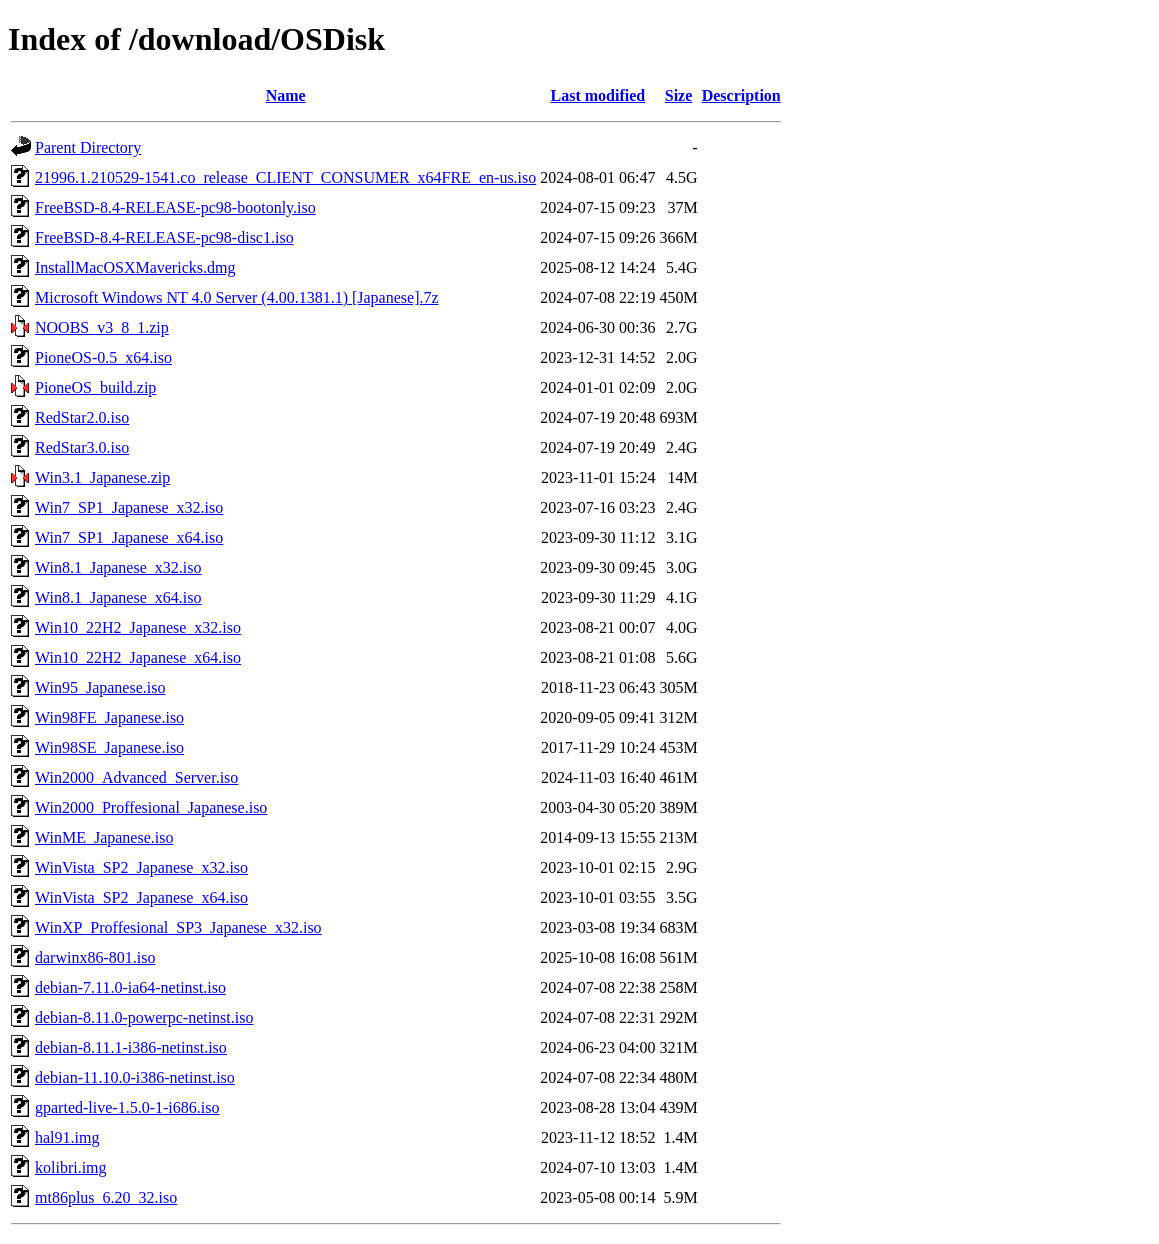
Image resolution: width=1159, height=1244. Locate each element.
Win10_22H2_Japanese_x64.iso (138, 657)
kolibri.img (71, 1167)
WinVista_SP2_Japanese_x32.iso (141, 867)
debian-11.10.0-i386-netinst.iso (135, 1077)
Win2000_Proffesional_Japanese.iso (151, 807)
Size (679, 95)
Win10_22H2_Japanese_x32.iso (138, 627)
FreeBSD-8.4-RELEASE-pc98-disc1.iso (164, 237)
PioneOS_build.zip (95, 387)
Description (741, 95)
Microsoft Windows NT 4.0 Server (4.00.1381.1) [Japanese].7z (237, 297)
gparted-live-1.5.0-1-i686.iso (127, 1107)
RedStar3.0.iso (82, 447)
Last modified (598, 95)
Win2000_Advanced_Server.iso (136, 777)
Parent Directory (88, 147)
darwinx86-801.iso (95, 957)
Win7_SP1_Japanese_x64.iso (129, 537)
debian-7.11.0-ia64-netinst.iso (130, 987)
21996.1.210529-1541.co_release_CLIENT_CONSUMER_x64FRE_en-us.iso (285, 177)
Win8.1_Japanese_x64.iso (118, 597)
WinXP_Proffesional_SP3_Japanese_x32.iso (178, 927)
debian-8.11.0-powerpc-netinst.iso (144, 1017)
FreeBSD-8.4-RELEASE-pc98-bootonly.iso (175, 207)
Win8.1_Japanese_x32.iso (118, 567)
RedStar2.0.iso (82, 417)
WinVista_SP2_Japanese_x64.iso (141, 897)
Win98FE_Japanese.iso (109, 717)
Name (286, 95)
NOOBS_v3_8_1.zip (102, 327)
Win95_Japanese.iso (100, 687)
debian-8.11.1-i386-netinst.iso (131, 1047)
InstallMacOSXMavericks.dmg (135, 267)
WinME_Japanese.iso (104, 837)
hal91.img (67, 1137)
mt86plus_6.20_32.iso (106, 1197)
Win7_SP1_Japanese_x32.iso (129, 507)
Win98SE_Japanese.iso (109, 747)
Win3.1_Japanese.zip (102, 477)
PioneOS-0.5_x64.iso (103, 357)
